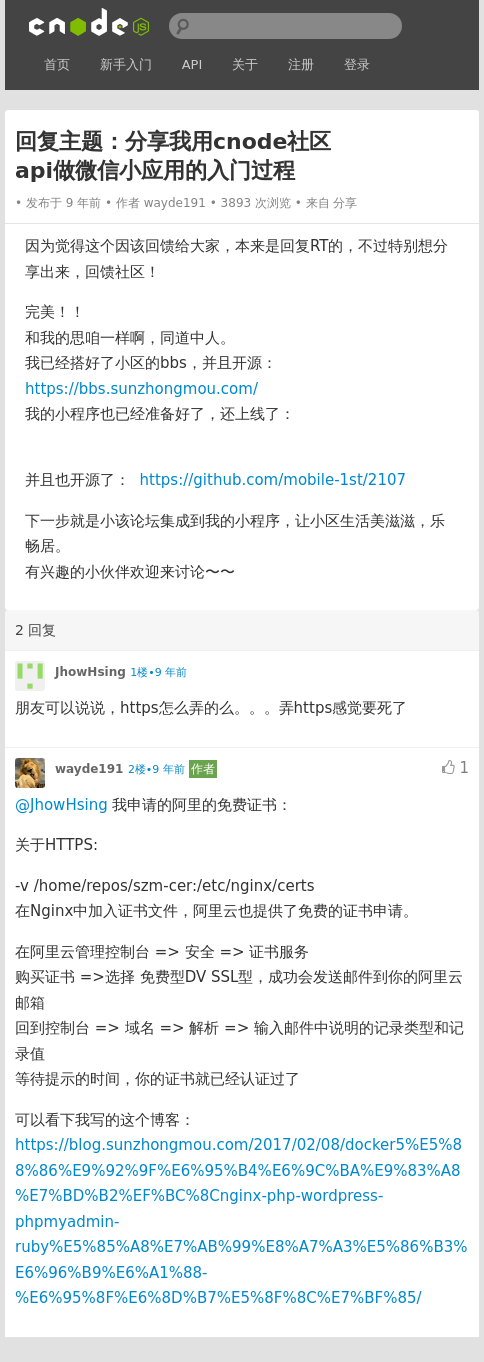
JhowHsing (90, 672)
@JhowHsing (61, 805)
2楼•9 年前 (156, 769)
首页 (57, 64)
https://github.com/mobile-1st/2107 (273, 480)
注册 (301, 64)
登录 (357, 64)
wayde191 (175, 203)
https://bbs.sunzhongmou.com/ (141, 389)
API (192, 64)
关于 (245, 64)
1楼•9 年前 (158, 672)
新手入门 (126, 64)
